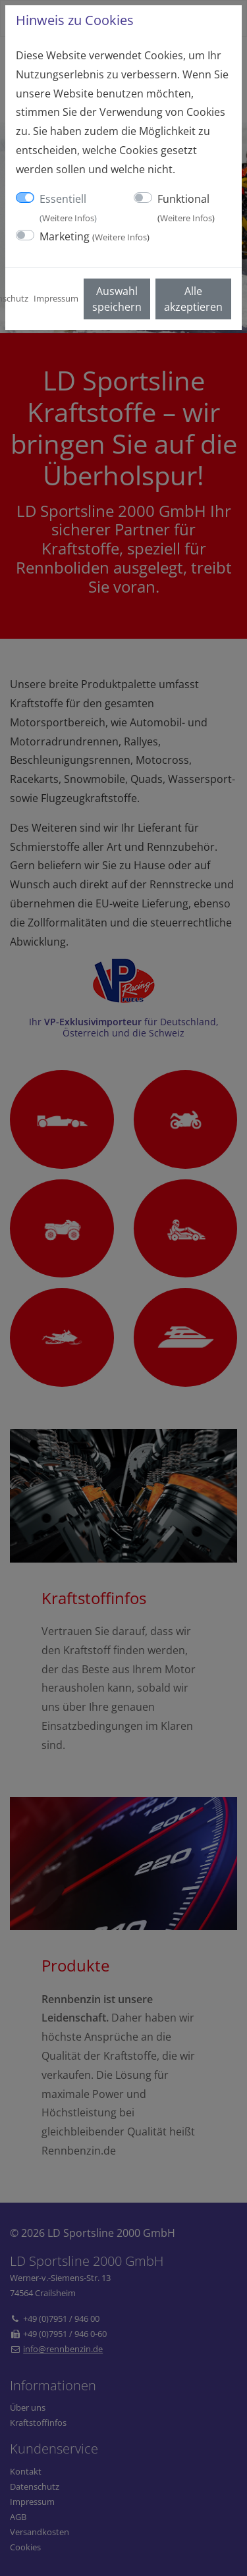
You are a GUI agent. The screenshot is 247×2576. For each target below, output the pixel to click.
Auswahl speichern (117, 299)
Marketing (95, 236)
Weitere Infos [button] (68, 218)
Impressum (56, 298)
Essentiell (68, 208)
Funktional (186, 208)
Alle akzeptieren (193, 299)
